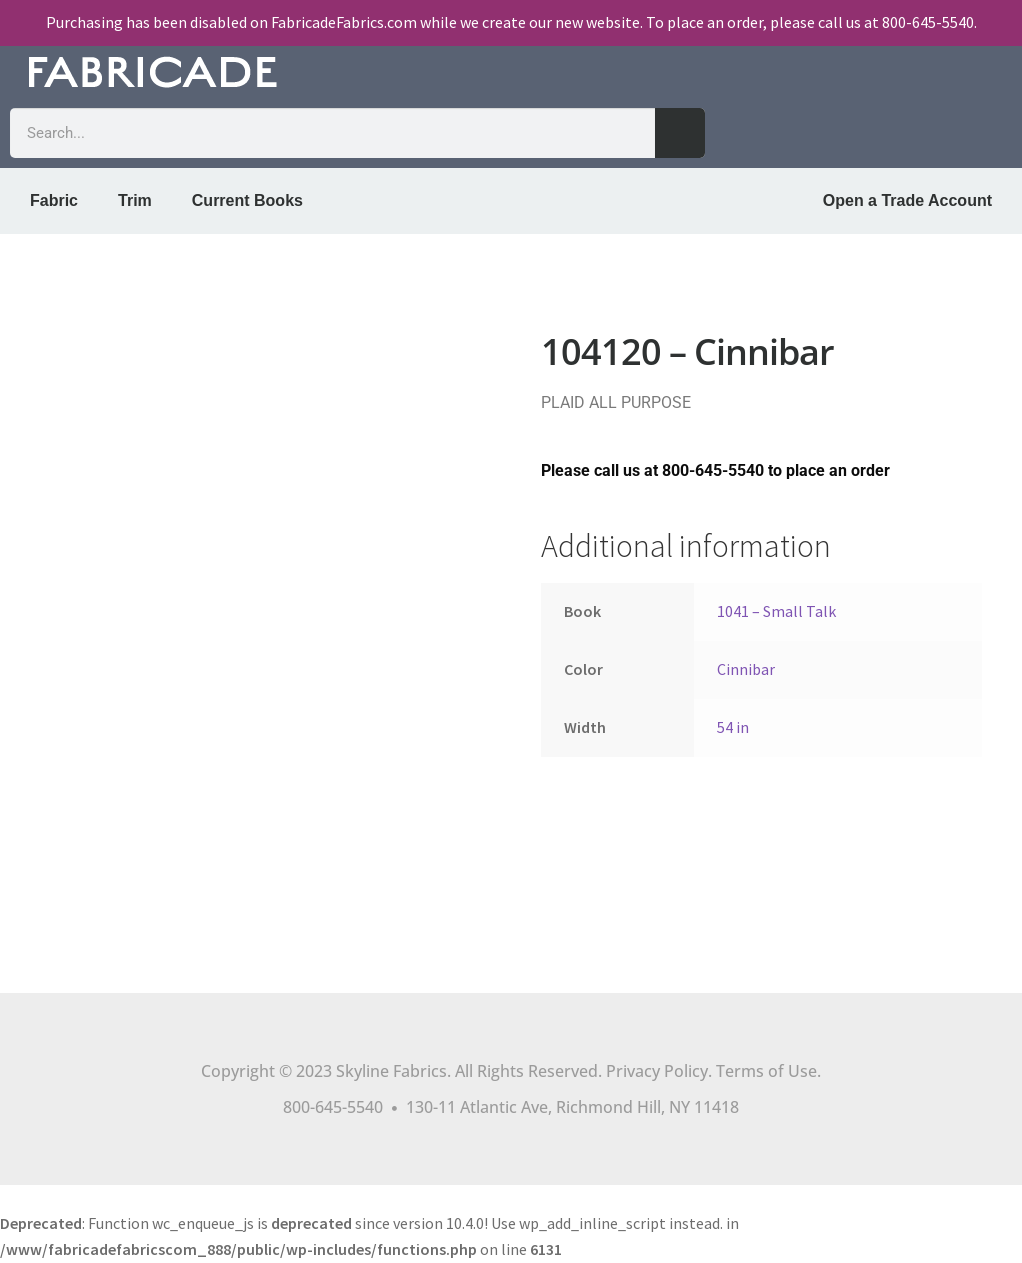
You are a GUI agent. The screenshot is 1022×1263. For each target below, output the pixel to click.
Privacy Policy (657, 1071)
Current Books (247, 200)
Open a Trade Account (907, 200)
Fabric (54, 200)
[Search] (680, 133)
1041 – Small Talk (776, 611)
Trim (135, 200)
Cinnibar (746, 669)
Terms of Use (766, 1071)
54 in (733, 727)
